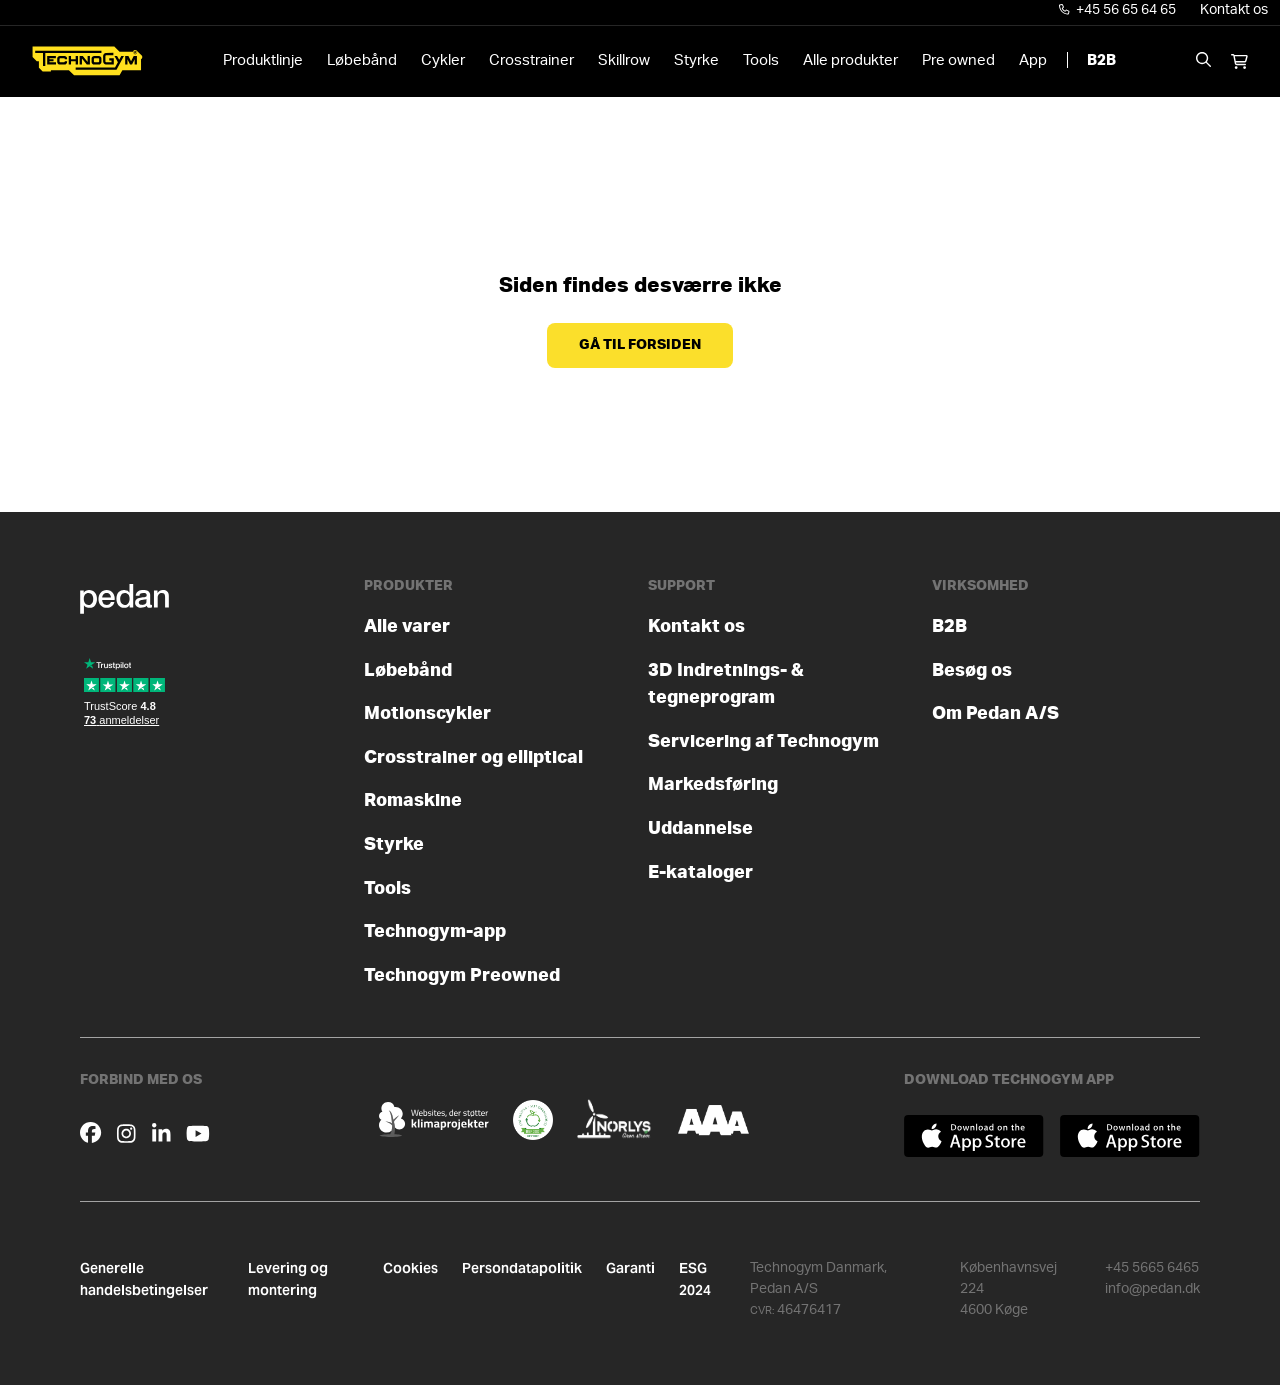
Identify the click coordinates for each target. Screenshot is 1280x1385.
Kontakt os (1234, 10)
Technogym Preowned (462, 975)
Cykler (443, 60)
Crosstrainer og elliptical (473, 757)
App (1033, 60)
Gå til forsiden (640, 345)
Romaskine (413, 800)
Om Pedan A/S (995, 713)
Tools (761, 60)
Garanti (630, 1268)
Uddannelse (700, 828)
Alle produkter (850, 60)
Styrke (696, 60)
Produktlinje (263, 60)
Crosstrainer (531, 60)
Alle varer (407, 626)
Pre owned (958, 60)
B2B (1101, 60)
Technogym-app (435, 931)
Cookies (410, 1268)
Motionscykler (427, 713)
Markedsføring (713, 784)
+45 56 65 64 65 (1118, 10)
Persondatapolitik (522, 1268)
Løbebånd (362, 60)
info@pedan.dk (1152, 1289)
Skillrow (624, 60)
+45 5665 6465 (1152, 1268)
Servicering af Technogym (763, 741)
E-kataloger (700, 872)
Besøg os (972, 670)
